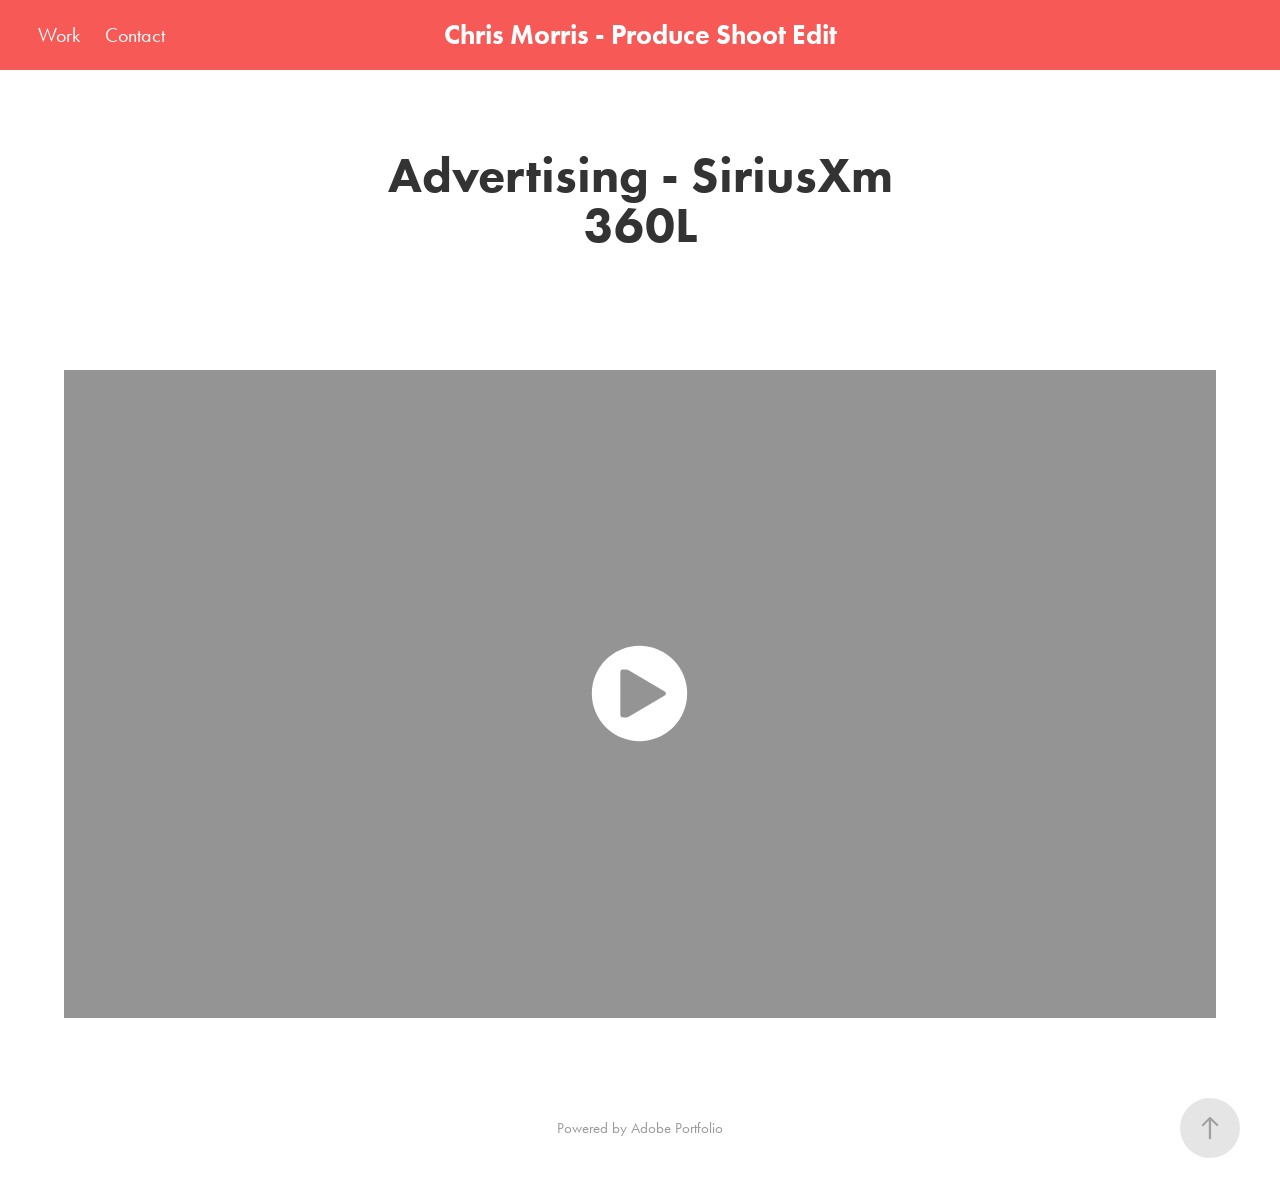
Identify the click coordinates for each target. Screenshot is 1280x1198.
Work (59, 35)
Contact (135, 35)
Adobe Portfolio (677, 1128)
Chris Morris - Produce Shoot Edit (640, 34)
